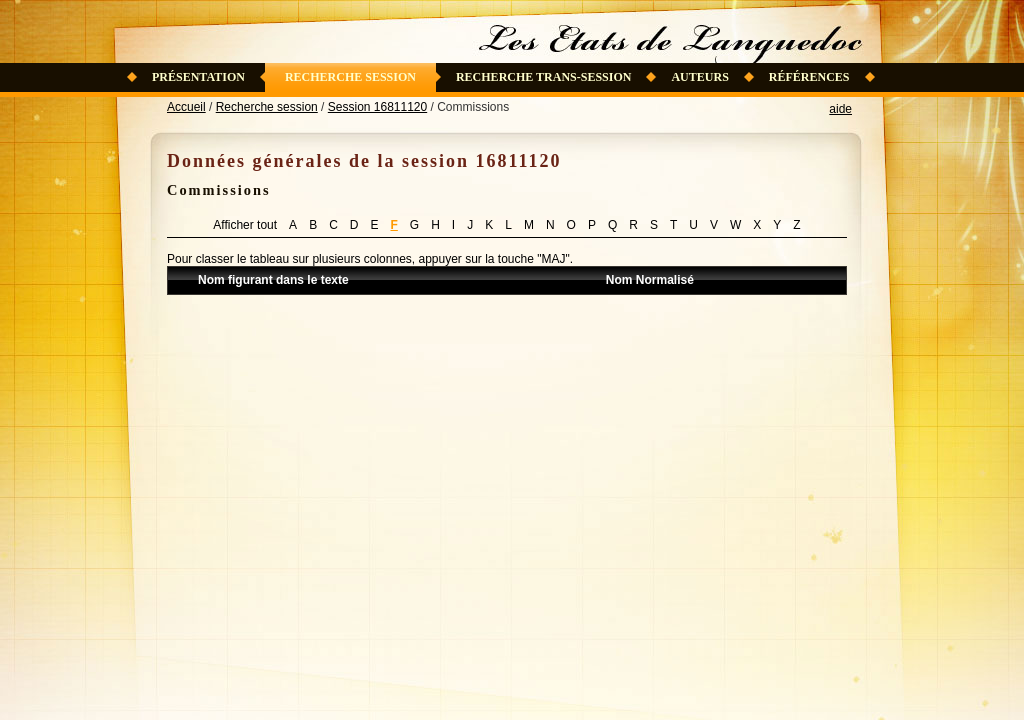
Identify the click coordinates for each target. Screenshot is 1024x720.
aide (840, 109)
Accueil (186, 107)
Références (809, 77)
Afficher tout (245, 225)
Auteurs (699, 77)
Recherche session (350, 77)
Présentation (198, 77)
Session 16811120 (377, 107)
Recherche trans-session (544, 77)
